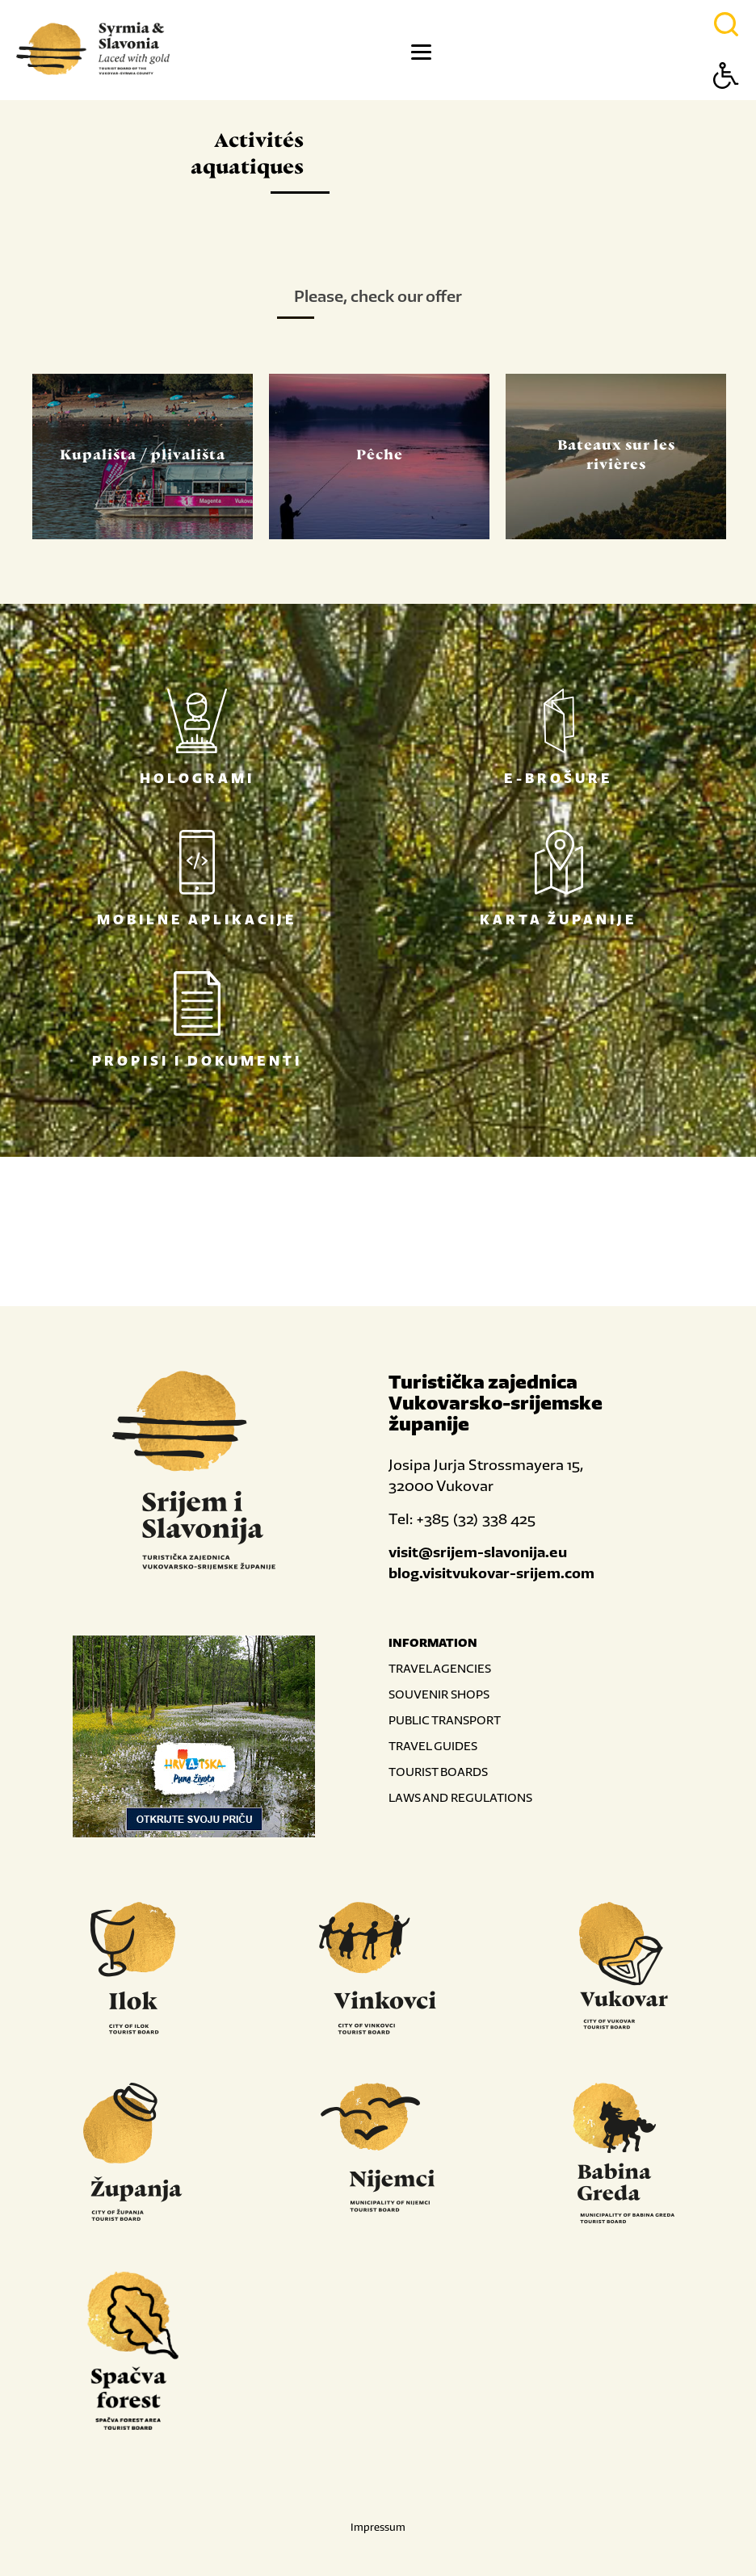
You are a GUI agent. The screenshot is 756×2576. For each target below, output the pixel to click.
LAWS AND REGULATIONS (460, 1797)
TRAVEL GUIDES (432, 1745)
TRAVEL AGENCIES (439, 1668)
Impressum (378, 2527)
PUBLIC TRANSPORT (444, 1720)
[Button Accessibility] (726, 103)
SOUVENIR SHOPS (438, 1694)
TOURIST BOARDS (438, 1771)
